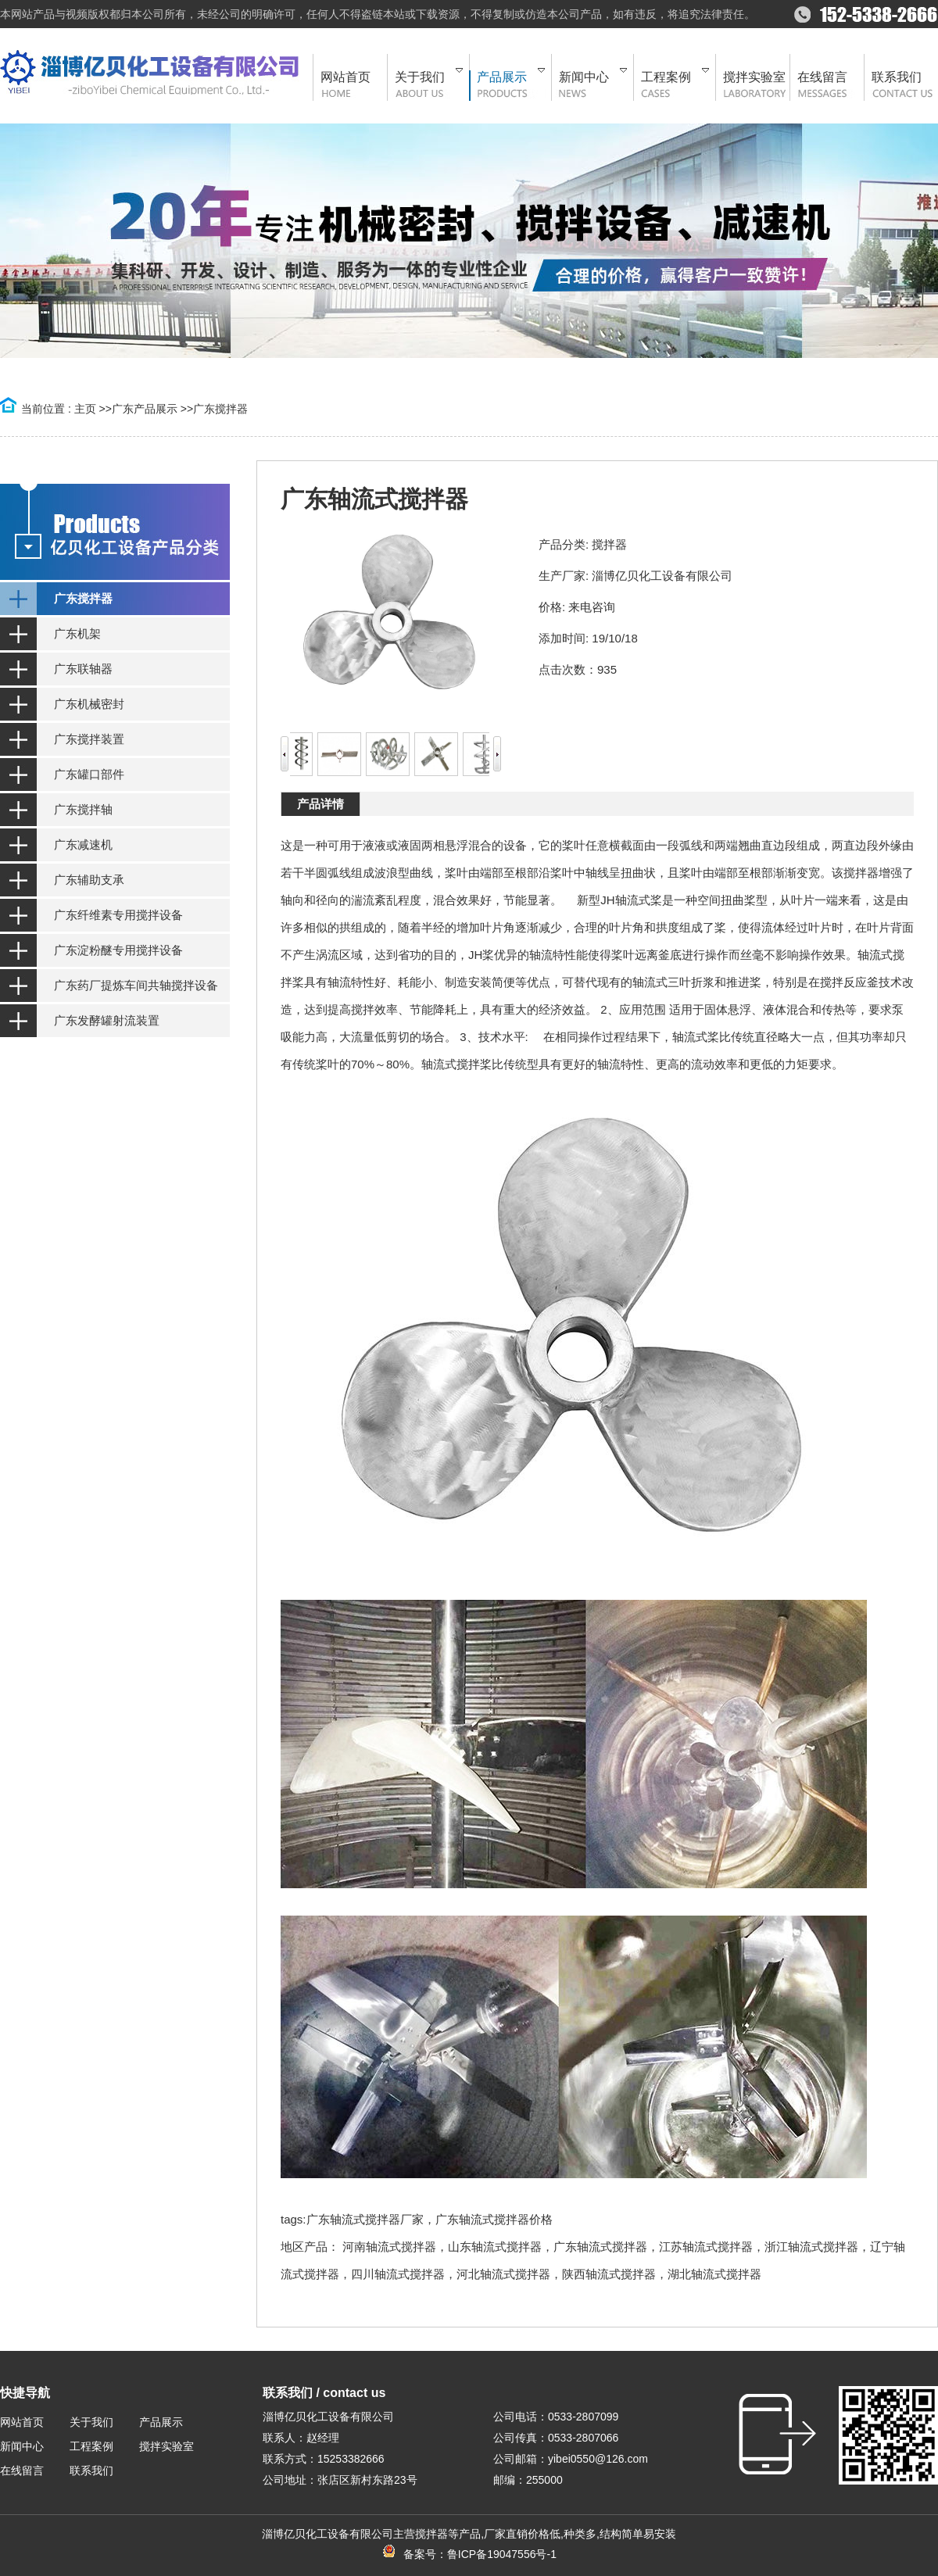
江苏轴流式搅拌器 (706, 2246)
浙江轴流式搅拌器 (811, 2246)
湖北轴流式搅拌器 (714, 2274)
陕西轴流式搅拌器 (609, 2274)
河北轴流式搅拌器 (503, 2274)
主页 (85, 408)
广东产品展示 (144, 408)
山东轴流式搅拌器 (495, 2246)
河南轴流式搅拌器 (389, 2246)
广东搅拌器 (220, 408)
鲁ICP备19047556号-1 (502, 2554)
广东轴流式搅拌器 (600, 2246)
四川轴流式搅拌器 (398, 2274)
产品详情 (320, 803)
